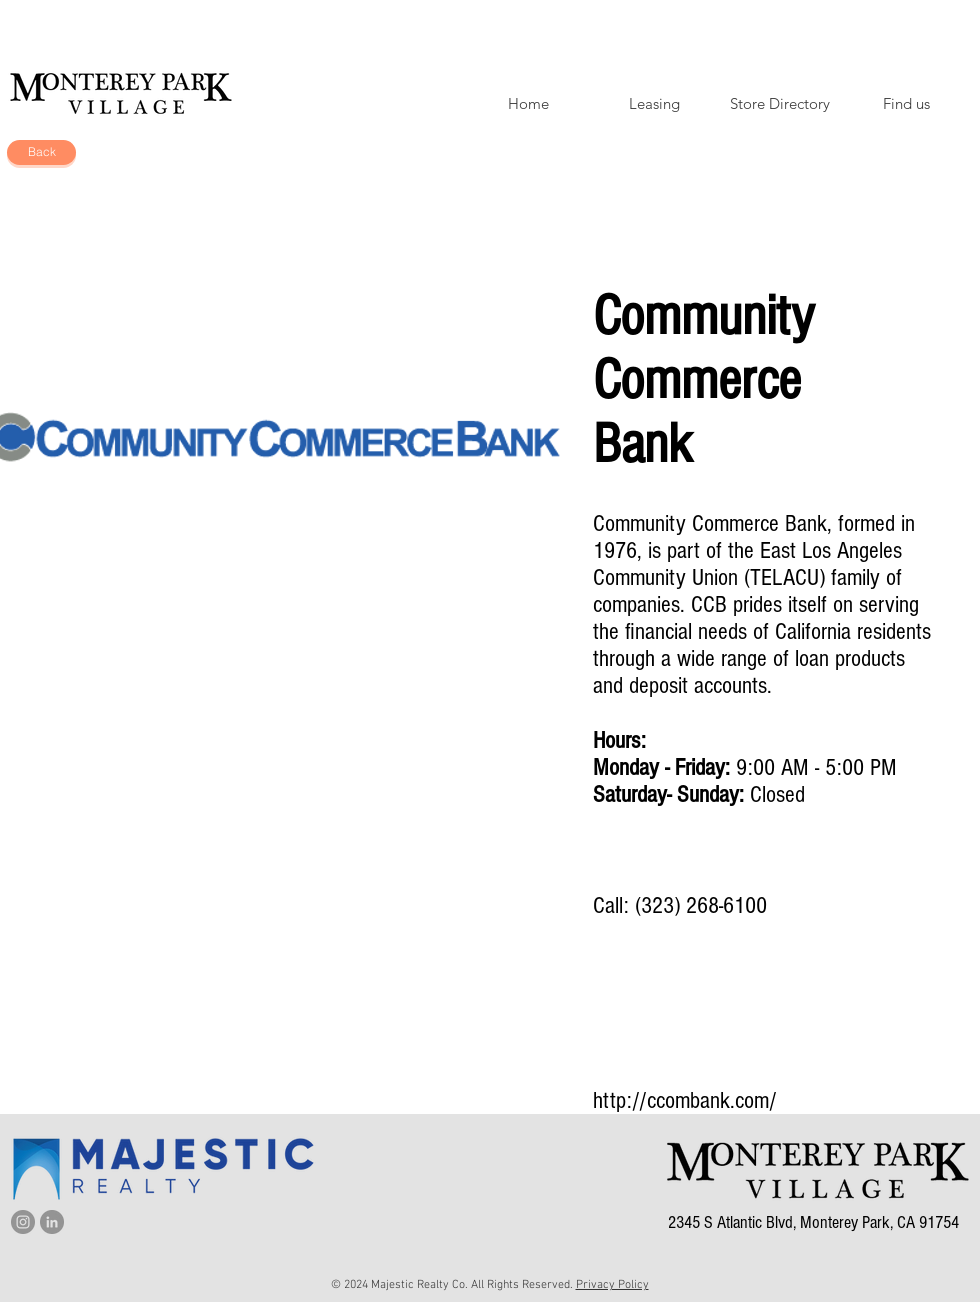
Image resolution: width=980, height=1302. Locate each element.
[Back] (41, 152)
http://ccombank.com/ (685, 1100)
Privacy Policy (612, 1285)
